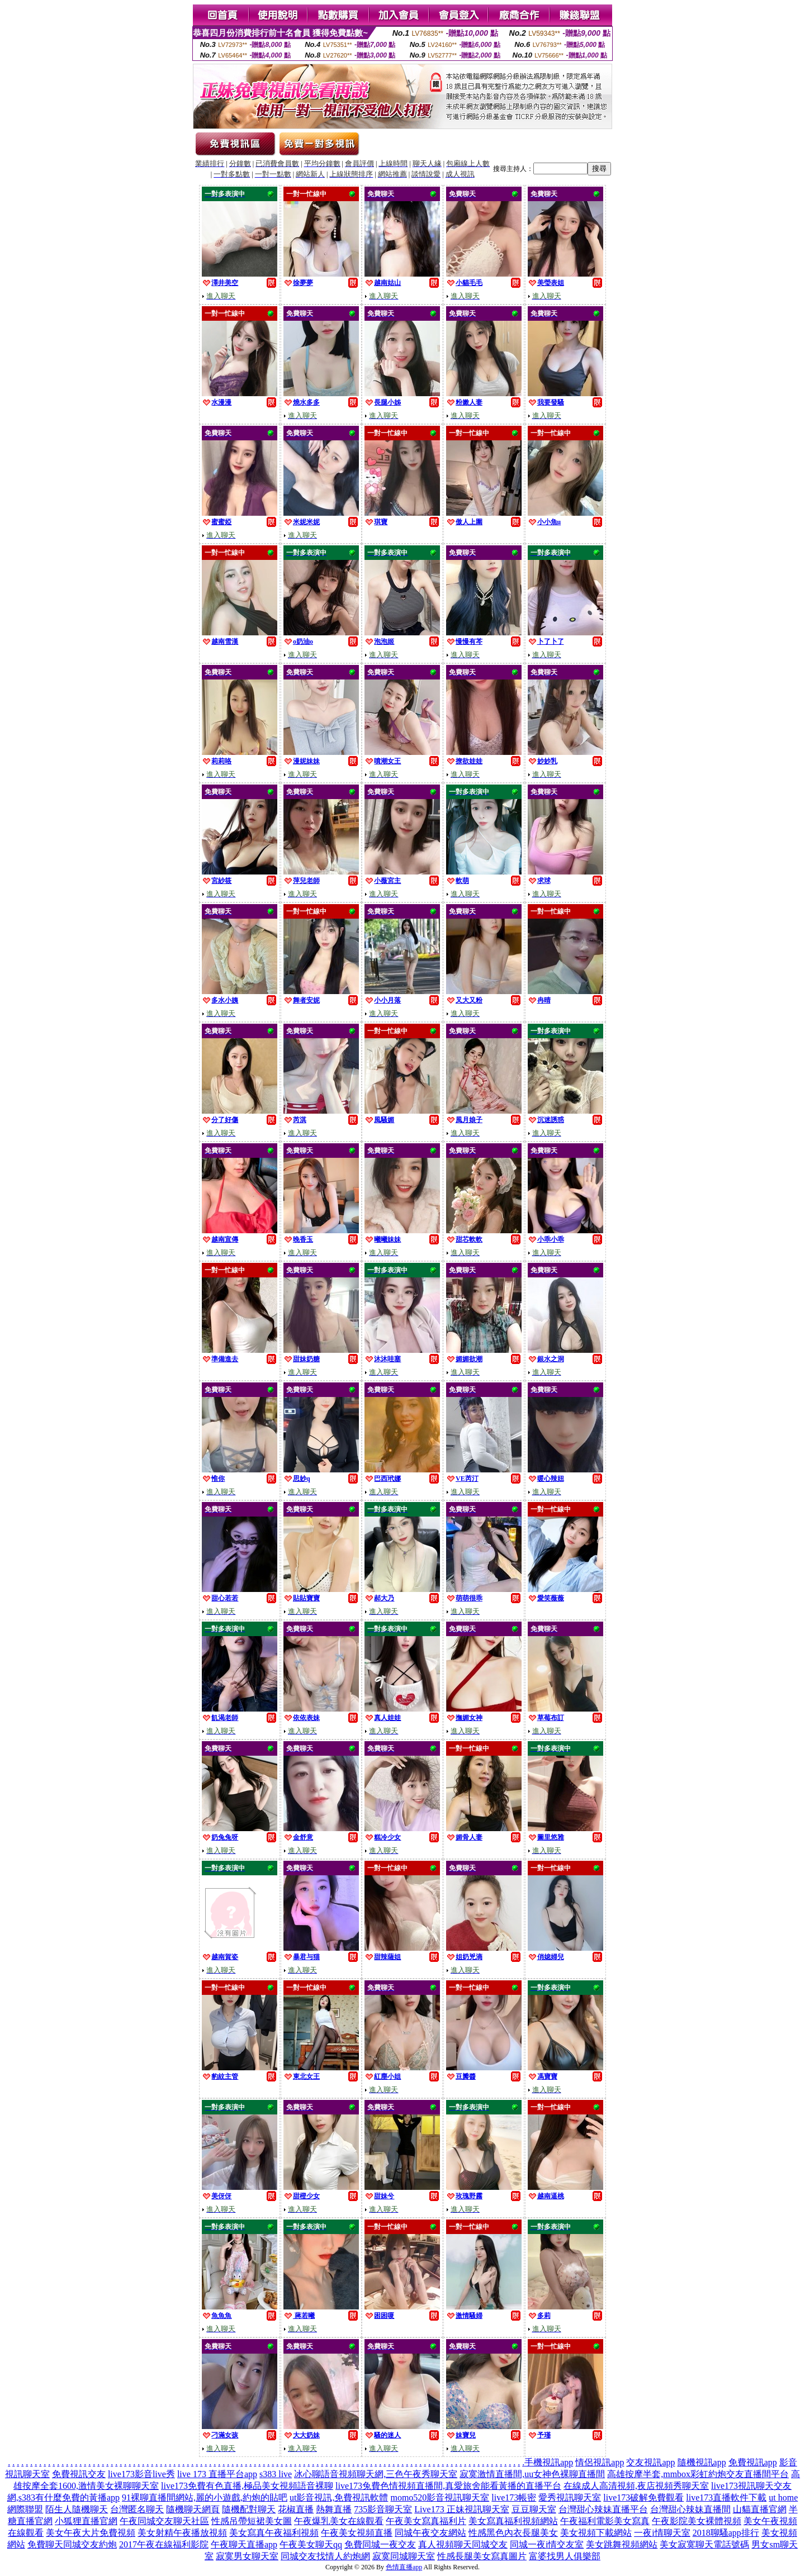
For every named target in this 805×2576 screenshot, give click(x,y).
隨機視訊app (702, 2462)
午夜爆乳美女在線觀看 (338, 2521)
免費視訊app (752, 2462)
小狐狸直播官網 (86, 2521)
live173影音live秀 (141, 2474)
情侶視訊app (599, 2462)
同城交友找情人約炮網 (325, 2556)
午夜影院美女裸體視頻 (696, 2521)
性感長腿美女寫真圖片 (482, 2556)
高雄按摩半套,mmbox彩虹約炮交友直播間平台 (698, 2474)
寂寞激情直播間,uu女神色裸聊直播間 (532, 2474)
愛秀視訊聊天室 (569, 2497)
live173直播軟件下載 (726, 2497)
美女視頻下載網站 (596, 2532)
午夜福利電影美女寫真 (605, 2521)
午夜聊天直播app (244, 2544)
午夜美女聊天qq (311, 2544)
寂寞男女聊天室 (247, 2556)
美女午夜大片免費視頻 (90, 2532)
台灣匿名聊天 (137, 2509)
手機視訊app (548, 2462)
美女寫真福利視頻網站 (513, 2521)
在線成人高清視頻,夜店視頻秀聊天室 (636, 2486)
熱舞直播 (334, 2509)
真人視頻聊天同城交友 (463, 2544)
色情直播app (404, 2567)
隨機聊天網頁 (193, 2509)
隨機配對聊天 (249, 2509)
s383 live (275, 2474)
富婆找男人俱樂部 (564, 2556)
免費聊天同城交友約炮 (72, 2544)
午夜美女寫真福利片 (426, 2521)
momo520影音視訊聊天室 (439, 2497)
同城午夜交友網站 (430, 2532)
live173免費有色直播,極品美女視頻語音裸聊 (247, 2486)
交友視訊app (650, 2462)
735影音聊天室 (383, 2509)
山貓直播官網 (760, 2509)
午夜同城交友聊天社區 (164, 2521)
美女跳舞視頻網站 (621, 2544)
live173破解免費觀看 (643, 2497)
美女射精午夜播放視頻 (182, 2532)
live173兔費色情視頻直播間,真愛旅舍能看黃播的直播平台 (448, 2486)
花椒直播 (296, 2509)
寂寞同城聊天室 (403, 2556)
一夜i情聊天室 (662, 2532)
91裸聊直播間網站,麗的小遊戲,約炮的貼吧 (204, 2497)
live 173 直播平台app (217, 2474)
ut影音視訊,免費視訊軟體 (339, 2497)
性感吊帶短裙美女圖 (251, 2521)
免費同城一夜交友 (380, 2544)
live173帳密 (513, 2497)
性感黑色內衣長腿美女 (513, 2532)
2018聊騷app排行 (726, 2532)
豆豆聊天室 (534, 2509)
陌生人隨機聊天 (76, 2509)
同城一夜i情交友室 (547, 2544)
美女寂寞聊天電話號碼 (704, 2544)
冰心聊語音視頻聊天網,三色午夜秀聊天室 (375, 2474)
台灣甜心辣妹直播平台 (603, 2509)
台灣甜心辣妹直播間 (690, 2509)
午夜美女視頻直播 (356, 2532)
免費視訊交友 (79, 2474)
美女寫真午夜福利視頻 (274, 2532)
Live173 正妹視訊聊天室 (461, 2509)
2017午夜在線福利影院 (164, 2544)
